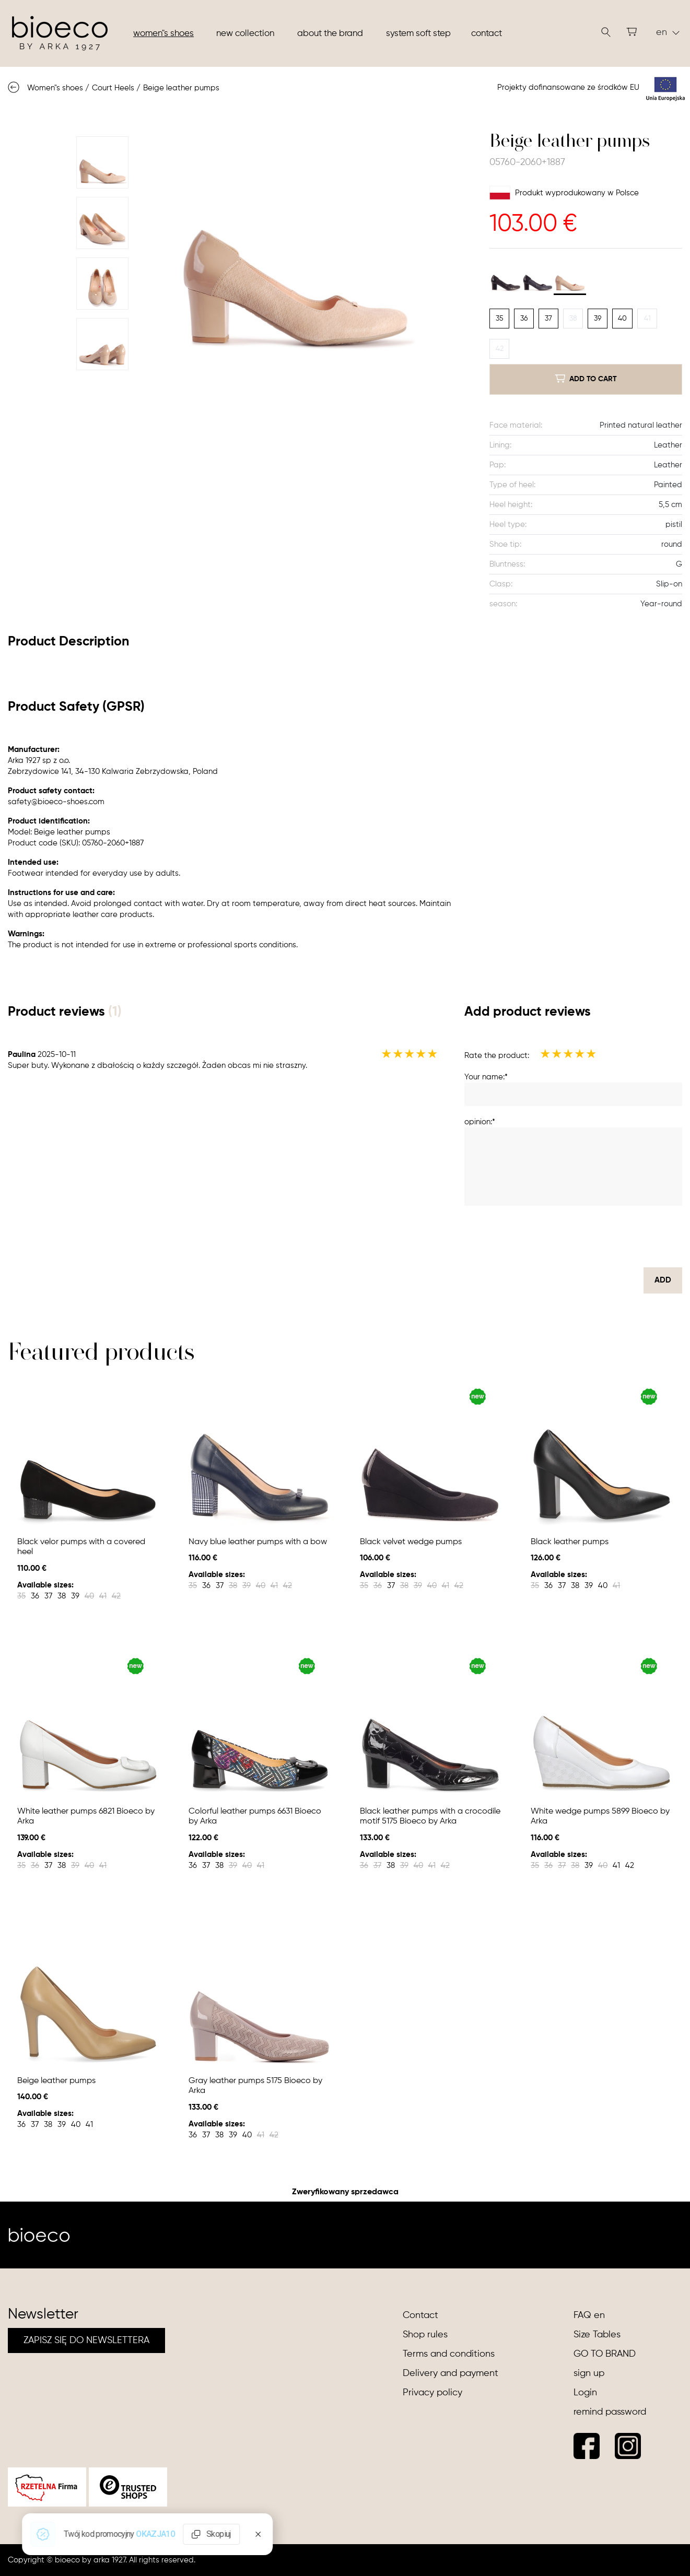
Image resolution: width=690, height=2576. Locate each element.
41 (647, 318)
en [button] (668, 32)
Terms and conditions (449, 2354)
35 (500, 318)
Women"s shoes (163, 33)
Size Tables (597, 2334)
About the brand (330, 33)
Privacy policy (432, 2392)
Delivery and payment (450, 2373)
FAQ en (589, 2315)
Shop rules (425, 2334)
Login (585, 2392)
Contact (486, 33)
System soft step (418, 33)
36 (524, 318)
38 (573, 318)
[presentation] (602, 1236)
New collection (245, 33)
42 (500, 348)
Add (662, 1280)
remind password (610, 2412)
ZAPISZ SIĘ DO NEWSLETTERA (86, 2340)
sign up (589, 2373)
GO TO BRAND (605, 2354)
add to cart (586, 378)
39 (597, 318)
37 (548, 318)
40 (622, 318)
